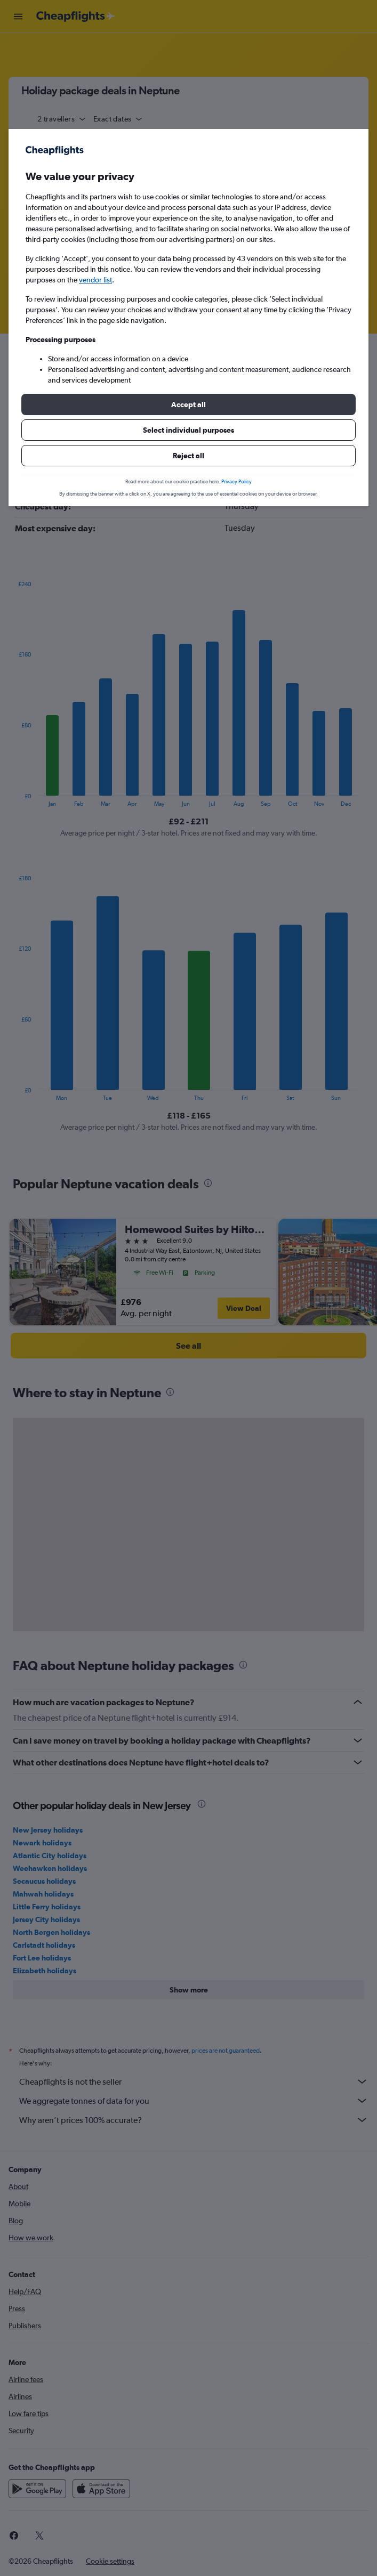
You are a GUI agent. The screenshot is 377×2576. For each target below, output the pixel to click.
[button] (188, 404)
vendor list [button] (95, 280)
